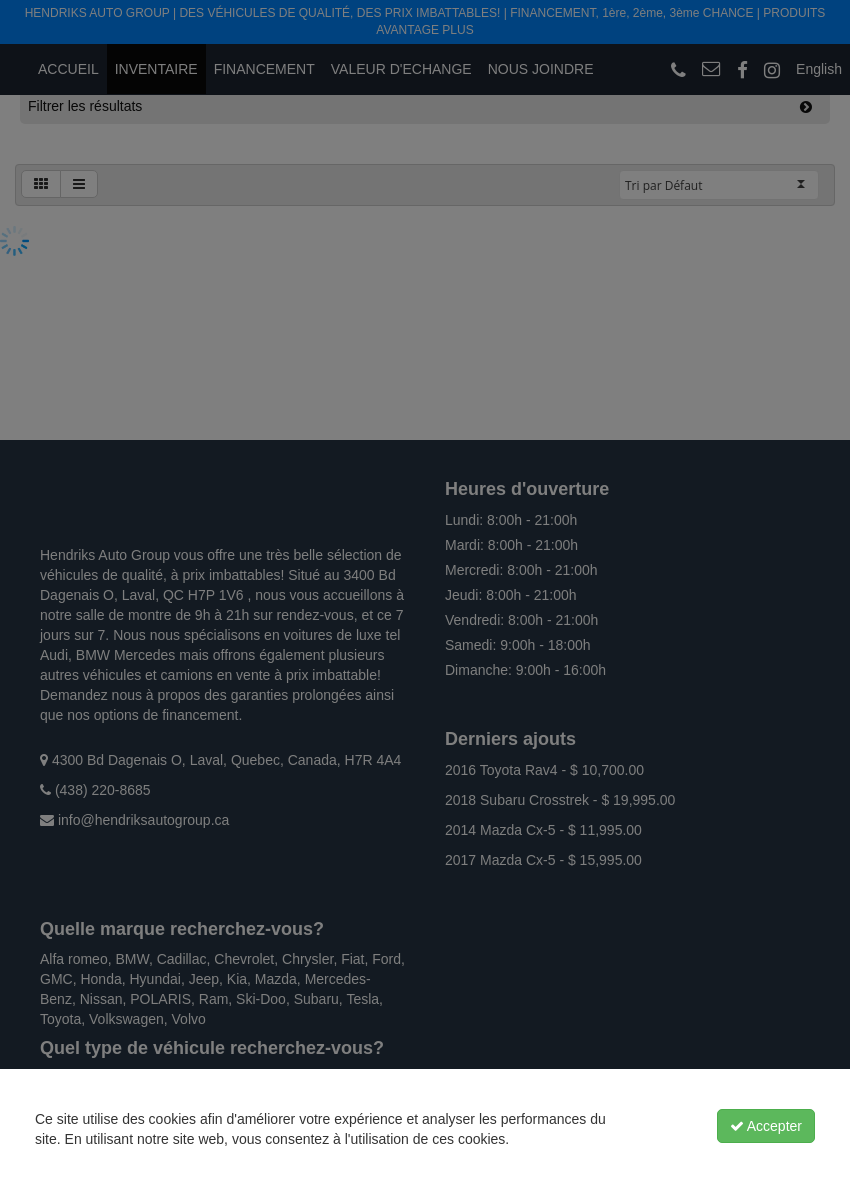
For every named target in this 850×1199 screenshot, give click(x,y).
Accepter (766, 1126)
